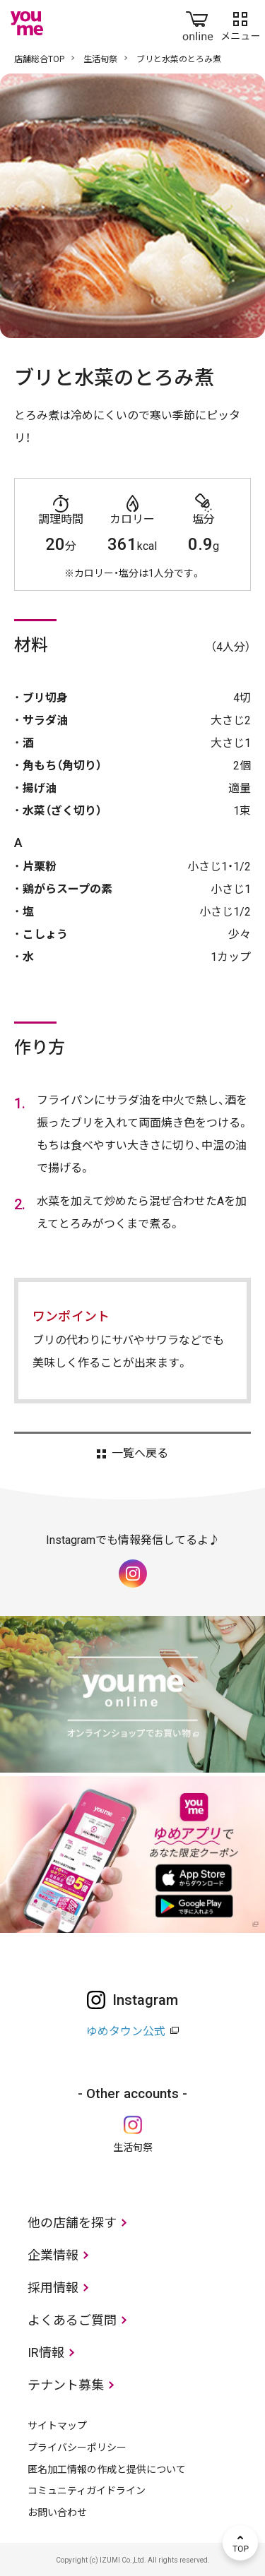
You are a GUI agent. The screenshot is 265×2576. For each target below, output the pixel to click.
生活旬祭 (100, 59)
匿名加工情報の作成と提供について (107, 2469)
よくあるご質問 (72, 2320)
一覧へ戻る (140, 1453)
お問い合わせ (57, 2512)
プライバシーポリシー (77, 2447)
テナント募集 (66, 2385)
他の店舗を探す (72, 2222)
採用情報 (53, 2287)
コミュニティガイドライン (87, 2490)
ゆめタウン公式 (125, 2031)
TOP (240, 2542)
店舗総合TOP (39, 59)
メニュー (240, 23)
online (198, 23)
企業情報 (53, 2255)
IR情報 (46, 2352)
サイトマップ (57, 2425)
